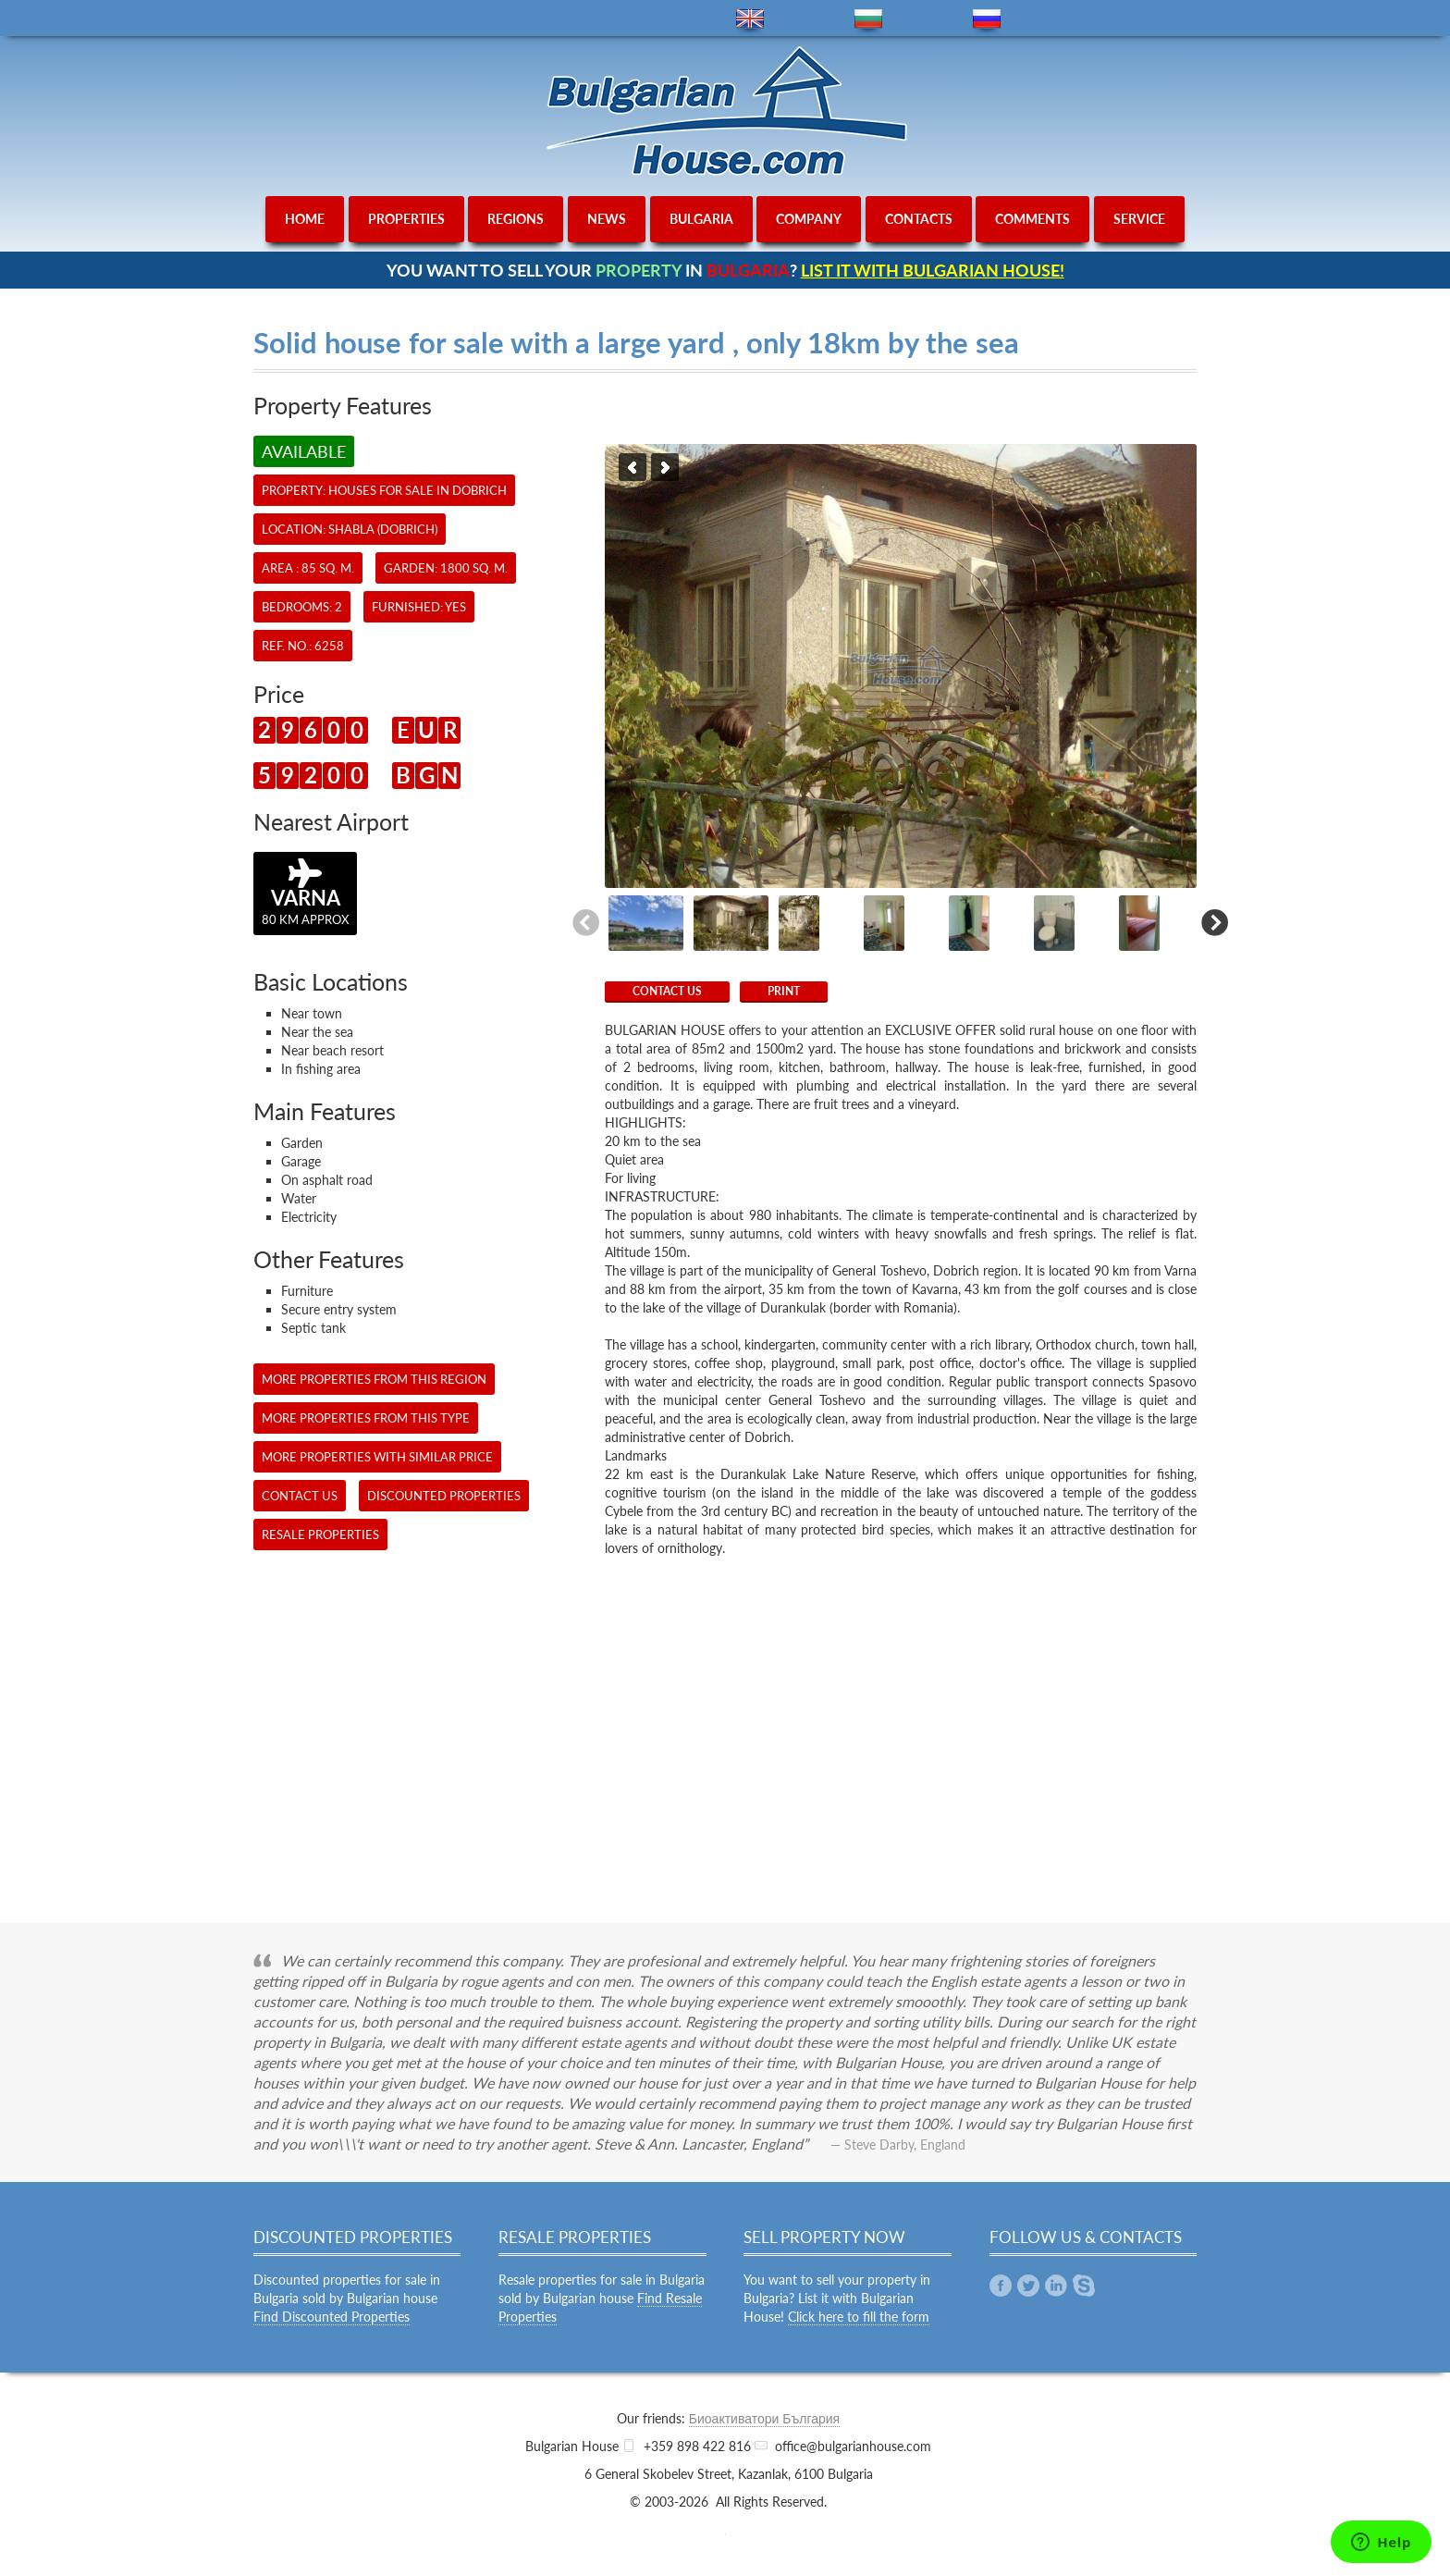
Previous (632, 467)
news (606, 219)
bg (868, 19)
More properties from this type (366, 1418)
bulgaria (701, 219)
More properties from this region (374, 1379)
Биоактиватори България (764, 2418)
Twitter (1028, 2285)
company (809, 219)
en (750, 19)
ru (987, 19)
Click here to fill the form (858, 2316)
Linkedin (1056, 2285)
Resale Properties (320, 1534)
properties (406, 219)
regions (515, 219)
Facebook (1000, 2285)
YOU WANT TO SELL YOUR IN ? (725, 270)
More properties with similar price (377, 1456)
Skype (1084, 2285)
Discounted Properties (444, 1495)
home (305, 219)
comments (1032, 219)
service (1139, 219)
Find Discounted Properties (331, 2316)
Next (665, 467)
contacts (918, 219)
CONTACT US (667, 991)
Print (784, 991)
